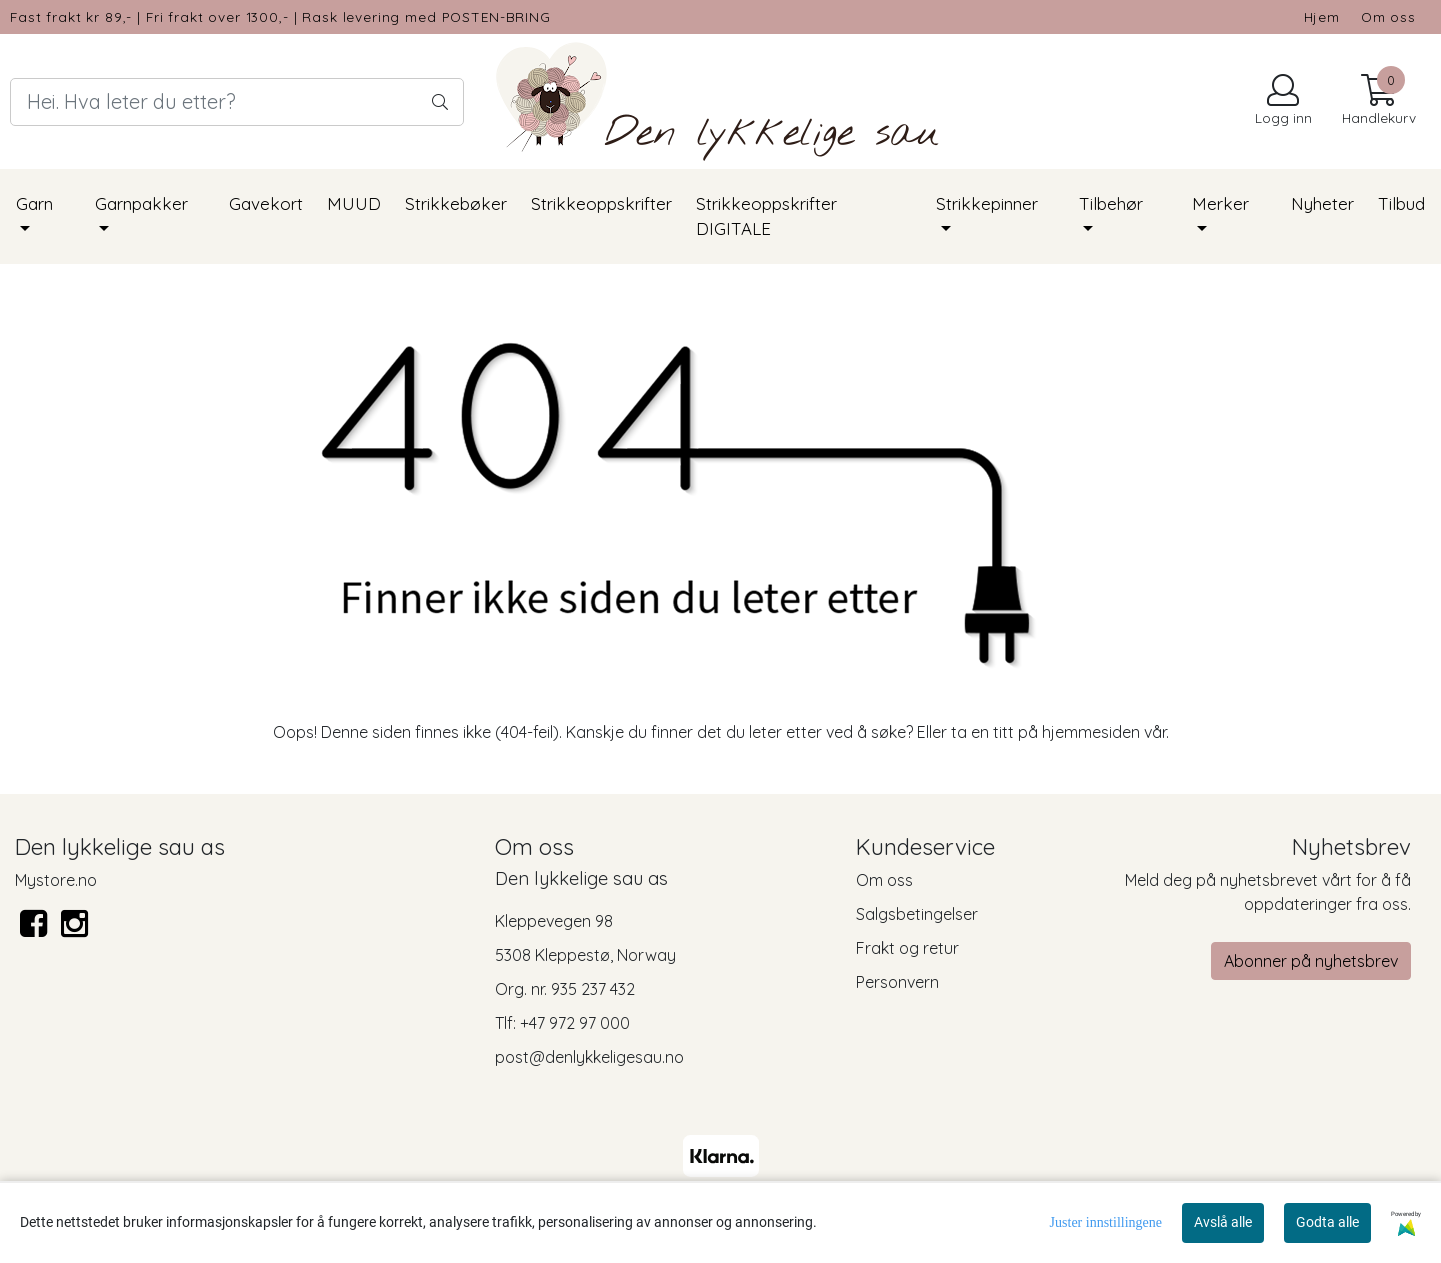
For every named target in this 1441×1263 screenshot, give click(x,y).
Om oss (1388, 16)
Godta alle (1327, 1222)
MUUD (354, 203)
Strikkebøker (456, 203)
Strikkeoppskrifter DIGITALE (766, 216)
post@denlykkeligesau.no (589, 1057)
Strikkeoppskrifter (601, 203)
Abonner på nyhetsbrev (1311, 961)
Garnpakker (141, 203)
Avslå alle (1223, 1222)
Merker (1220, 203)
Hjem (1322, 16)
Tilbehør (1111, 203)
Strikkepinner (987, 203)
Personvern (897, 982)
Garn (34, 203)
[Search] (237, 102)
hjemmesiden (1091, 732)
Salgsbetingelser (917, 914)
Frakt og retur (907, 948)
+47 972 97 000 (575, 1023)
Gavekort (266, 203)
